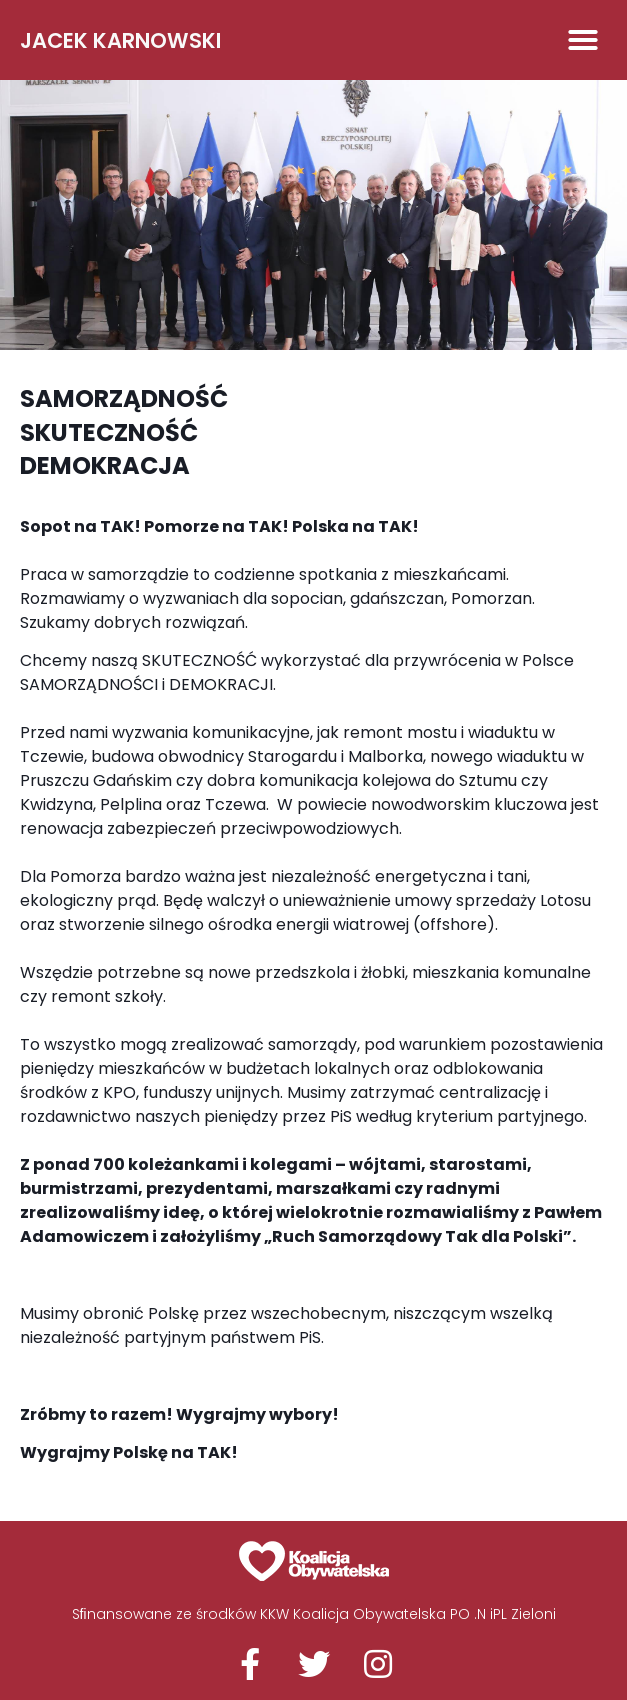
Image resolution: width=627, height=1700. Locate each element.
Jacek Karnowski (120, 40)
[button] (583, 40)
